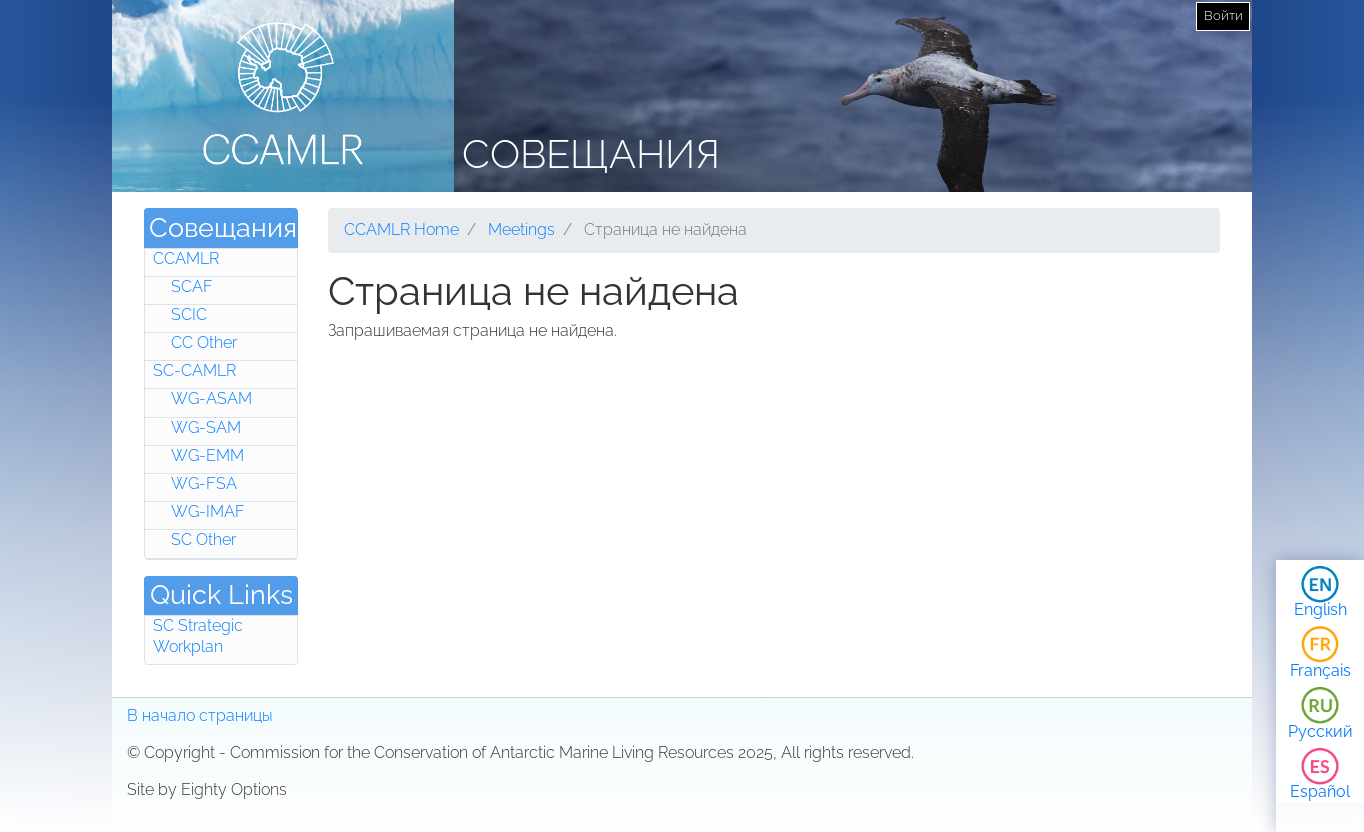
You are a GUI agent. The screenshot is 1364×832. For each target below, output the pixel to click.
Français (1320, 670)
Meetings (521, 229)
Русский (1320, 731)
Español (1320, 791)
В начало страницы (200, 715)
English (1320, 609)
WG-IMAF (208, 511)
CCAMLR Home (401, 229)
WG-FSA (204, 483)
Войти (1223, 15)
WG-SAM (206, 427)
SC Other (203, 539)
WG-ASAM (211, 398)
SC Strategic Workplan (198, 636)
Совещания (591, 153)
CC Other (204, 342)
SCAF (192, 286)
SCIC (189, 314)
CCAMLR (186, 258)
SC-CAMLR (194, 370)
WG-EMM (207, 455)
